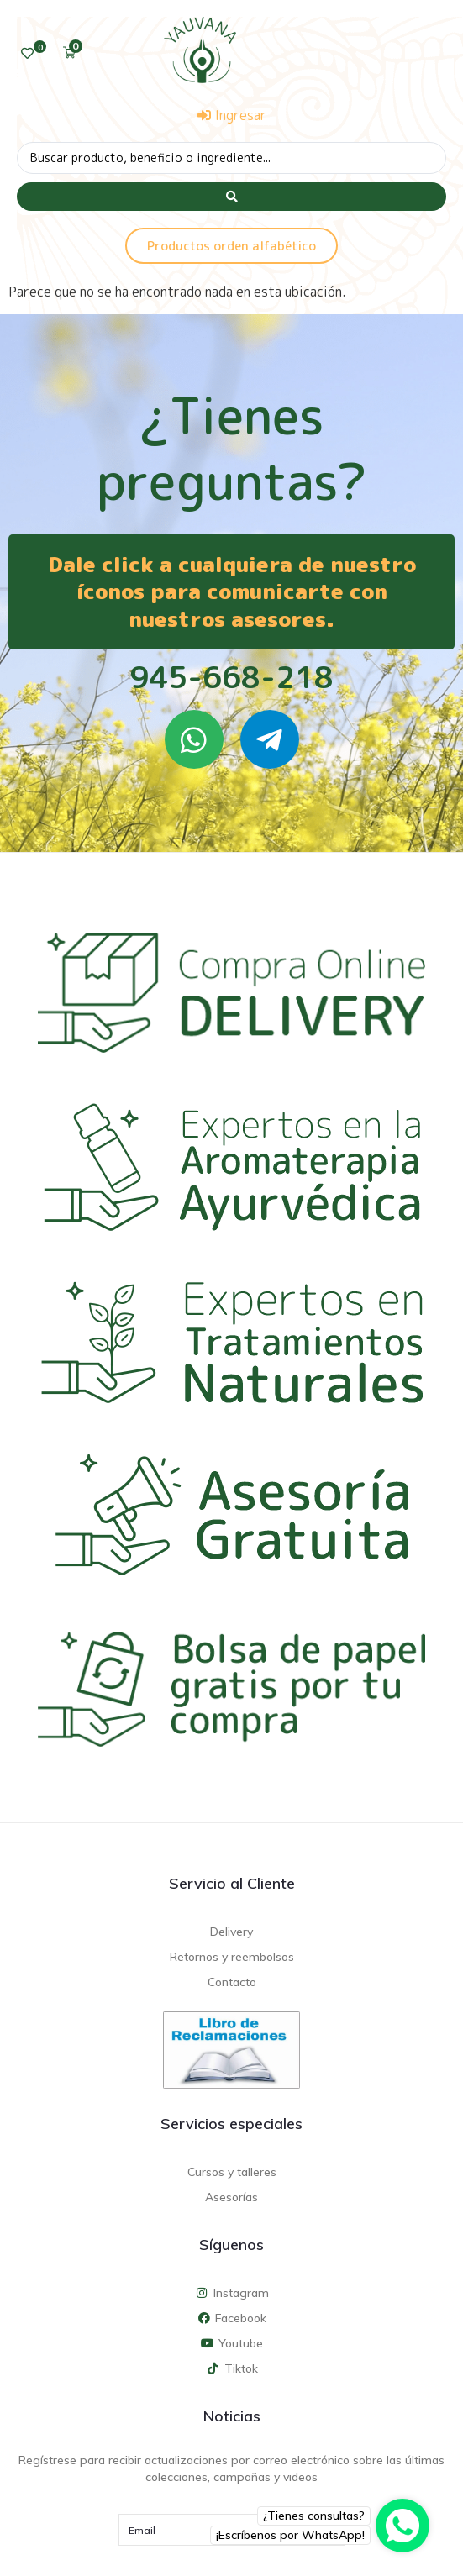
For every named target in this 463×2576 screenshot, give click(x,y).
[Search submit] (231, 196)
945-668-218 (231, 676)
